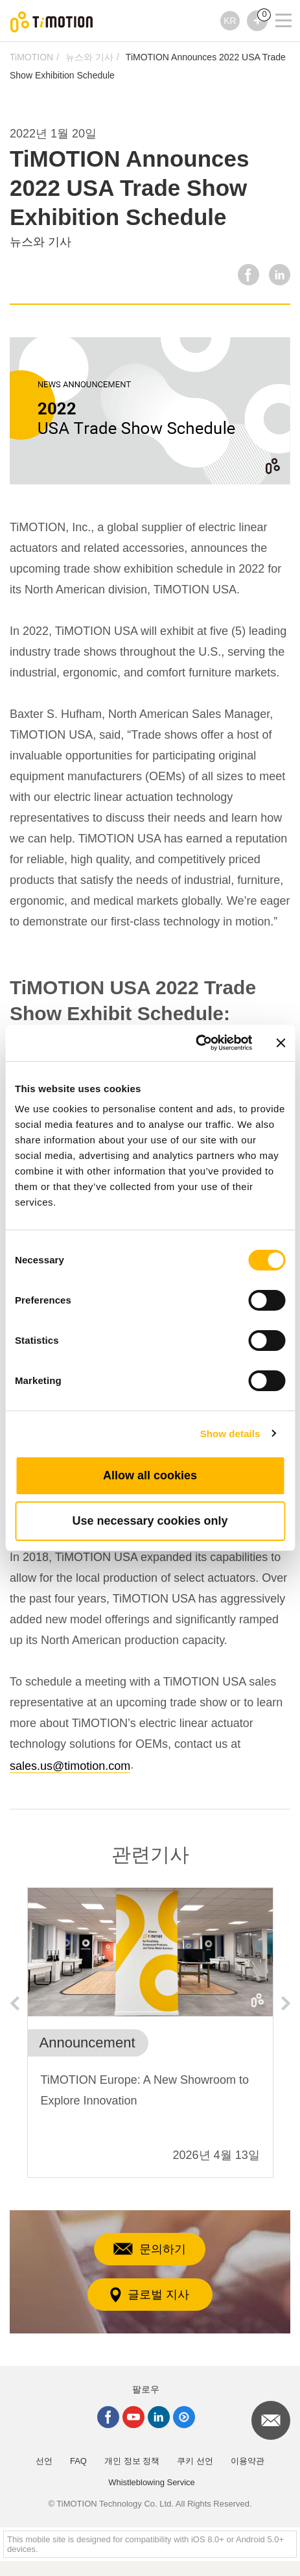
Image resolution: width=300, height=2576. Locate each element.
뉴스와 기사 (89, 57)
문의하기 (149, 2249)
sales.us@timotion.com (70, 1765)
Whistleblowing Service (151, 2482)
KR (230, 21)
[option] (150, 2032)
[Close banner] (280, 1042)
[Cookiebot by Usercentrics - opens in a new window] (195, 1042)
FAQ (78, 2461)
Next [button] (285, 2003)
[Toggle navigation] (275, 3)
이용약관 (247, 2461)
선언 (44, 2461)
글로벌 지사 (149, 2294)
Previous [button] (14, 2003)
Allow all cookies (150, 1475)
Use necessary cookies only (149, 1520)
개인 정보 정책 (131, 2461)
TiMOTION (31, 57)
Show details (230, 1433)
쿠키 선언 (195, 2461)
